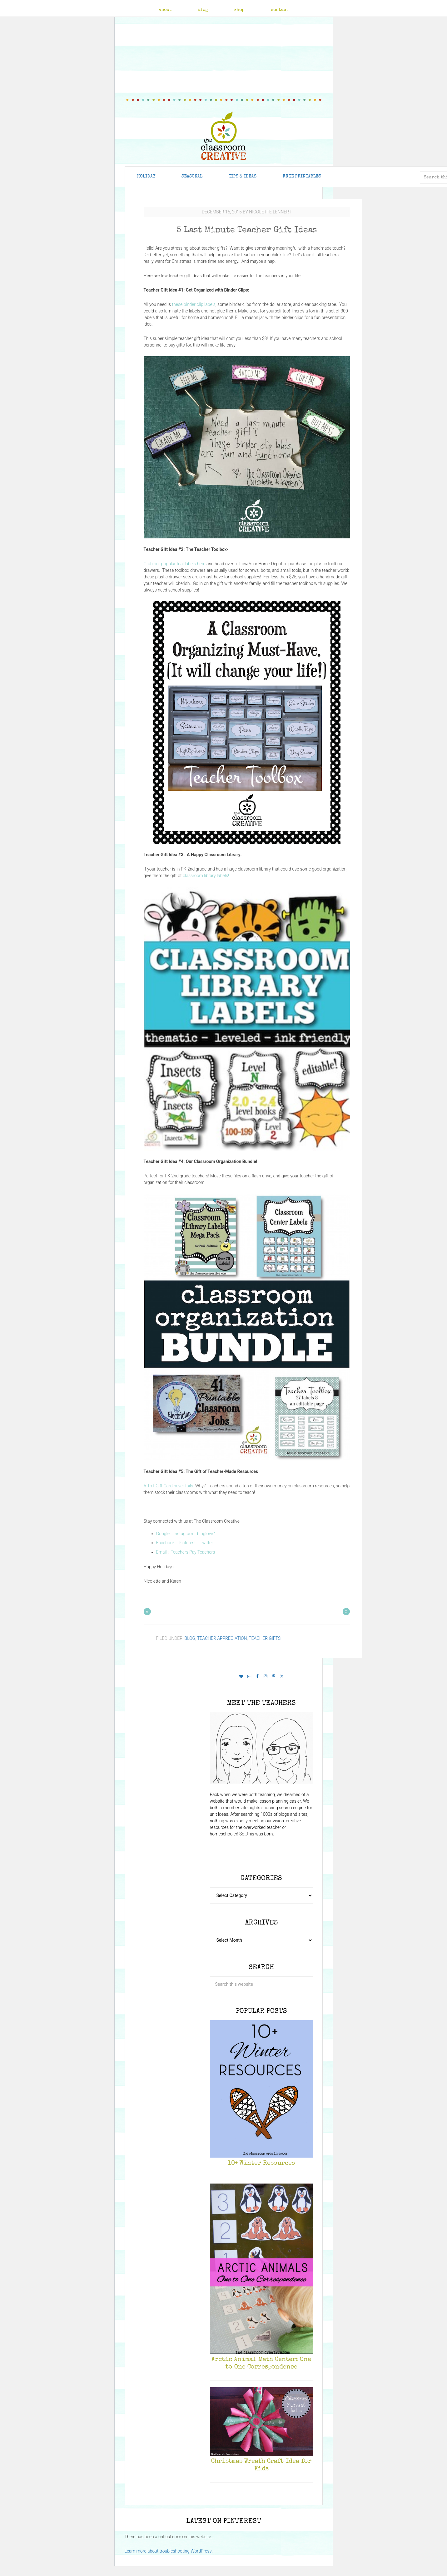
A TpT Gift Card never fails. (169, 1485)
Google (163, 1533)
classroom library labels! (206, 875)
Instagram (184, 1533)
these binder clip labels (193, 304)
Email (161, 1552)
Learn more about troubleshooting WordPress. (169, 2551)
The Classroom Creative (223, 136)
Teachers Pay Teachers (193, 1552)
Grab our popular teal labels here (175, 563)
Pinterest (187, 1542)
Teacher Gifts (265, 1638)
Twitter (206, 1542)
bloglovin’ (206, 1533)
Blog (190, 1638)
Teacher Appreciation (222, 1638)
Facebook (165, 1542)
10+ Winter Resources (261, 2163)
